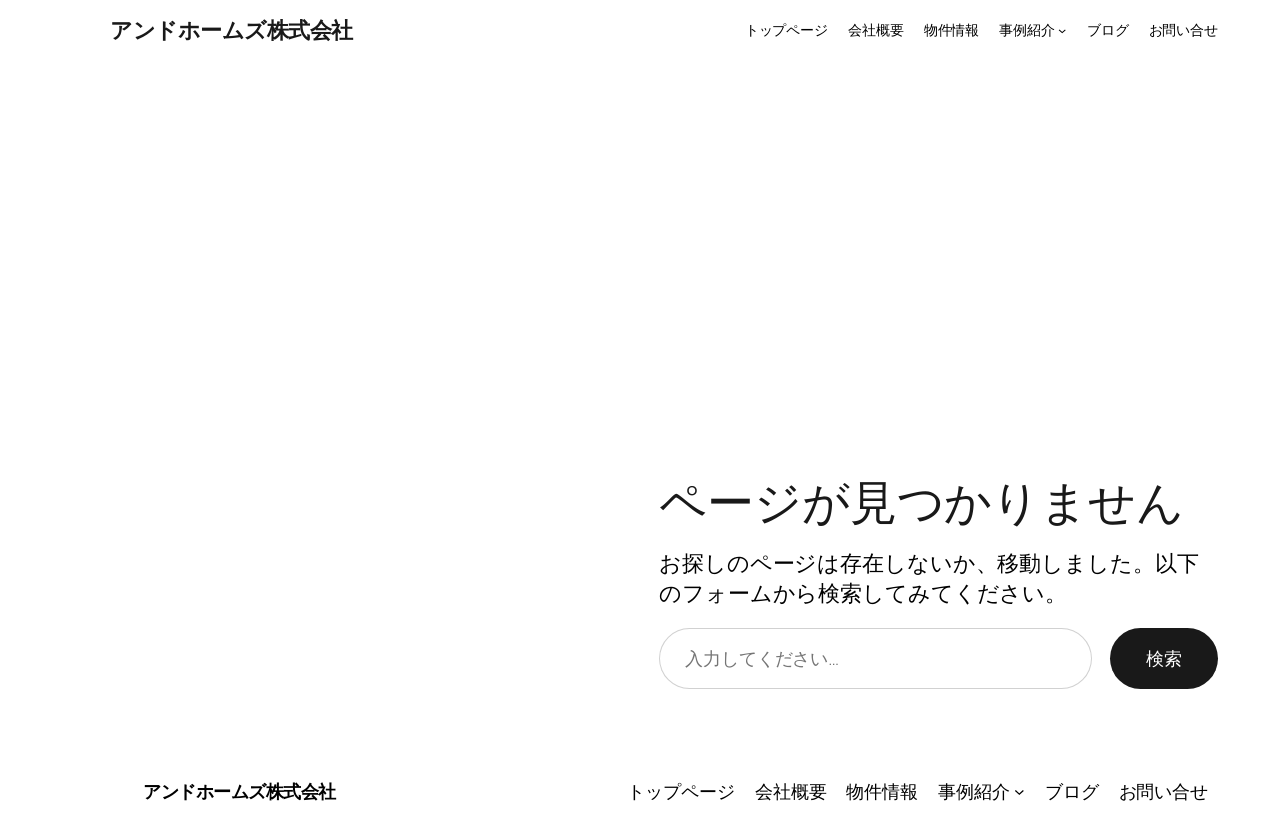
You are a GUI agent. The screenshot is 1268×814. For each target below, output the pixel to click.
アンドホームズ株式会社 (231, 30)
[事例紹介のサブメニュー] (1062, 30)
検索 (1164, 658)
